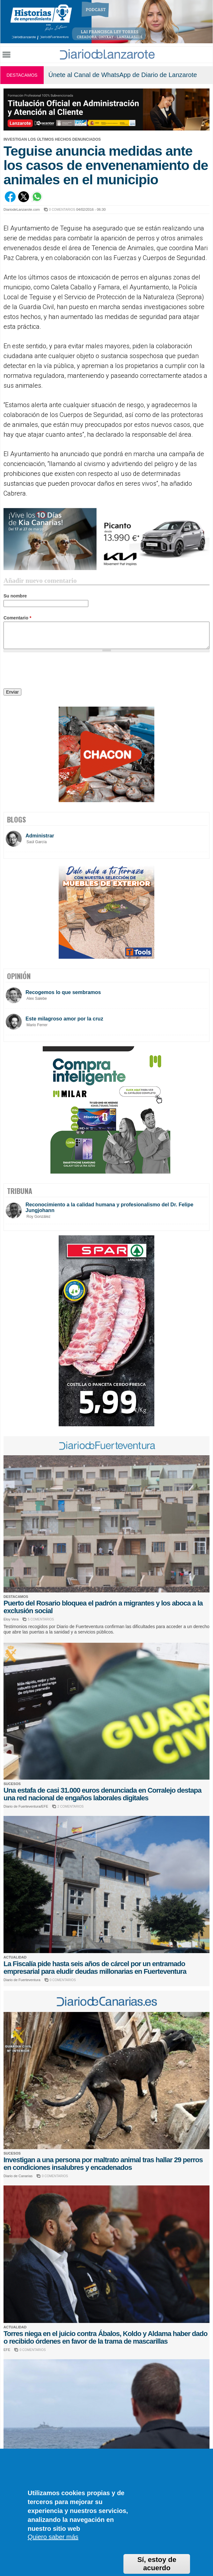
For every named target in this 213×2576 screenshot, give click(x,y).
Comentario (17, 617)
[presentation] (52, 671)
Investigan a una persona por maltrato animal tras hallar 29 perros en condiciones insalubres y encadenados (103, 2163)
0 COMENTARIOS (62, 209)
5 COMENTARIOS (41, 1619)
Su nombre (15, 595)
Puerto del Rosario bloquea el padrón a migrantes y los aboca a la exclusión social (103, 1607)
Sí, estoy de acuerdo (156, 2564)
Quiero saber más (53, 2536)
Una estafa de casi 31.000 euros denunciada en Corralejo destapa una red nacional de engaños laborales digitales (103, 1794)
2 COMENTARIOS (70, 1806)
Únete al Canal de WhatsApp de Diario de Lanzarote (122, 74)
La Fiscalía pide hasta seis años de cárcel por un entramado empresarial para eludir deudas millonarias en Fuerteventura (95, 1967)
